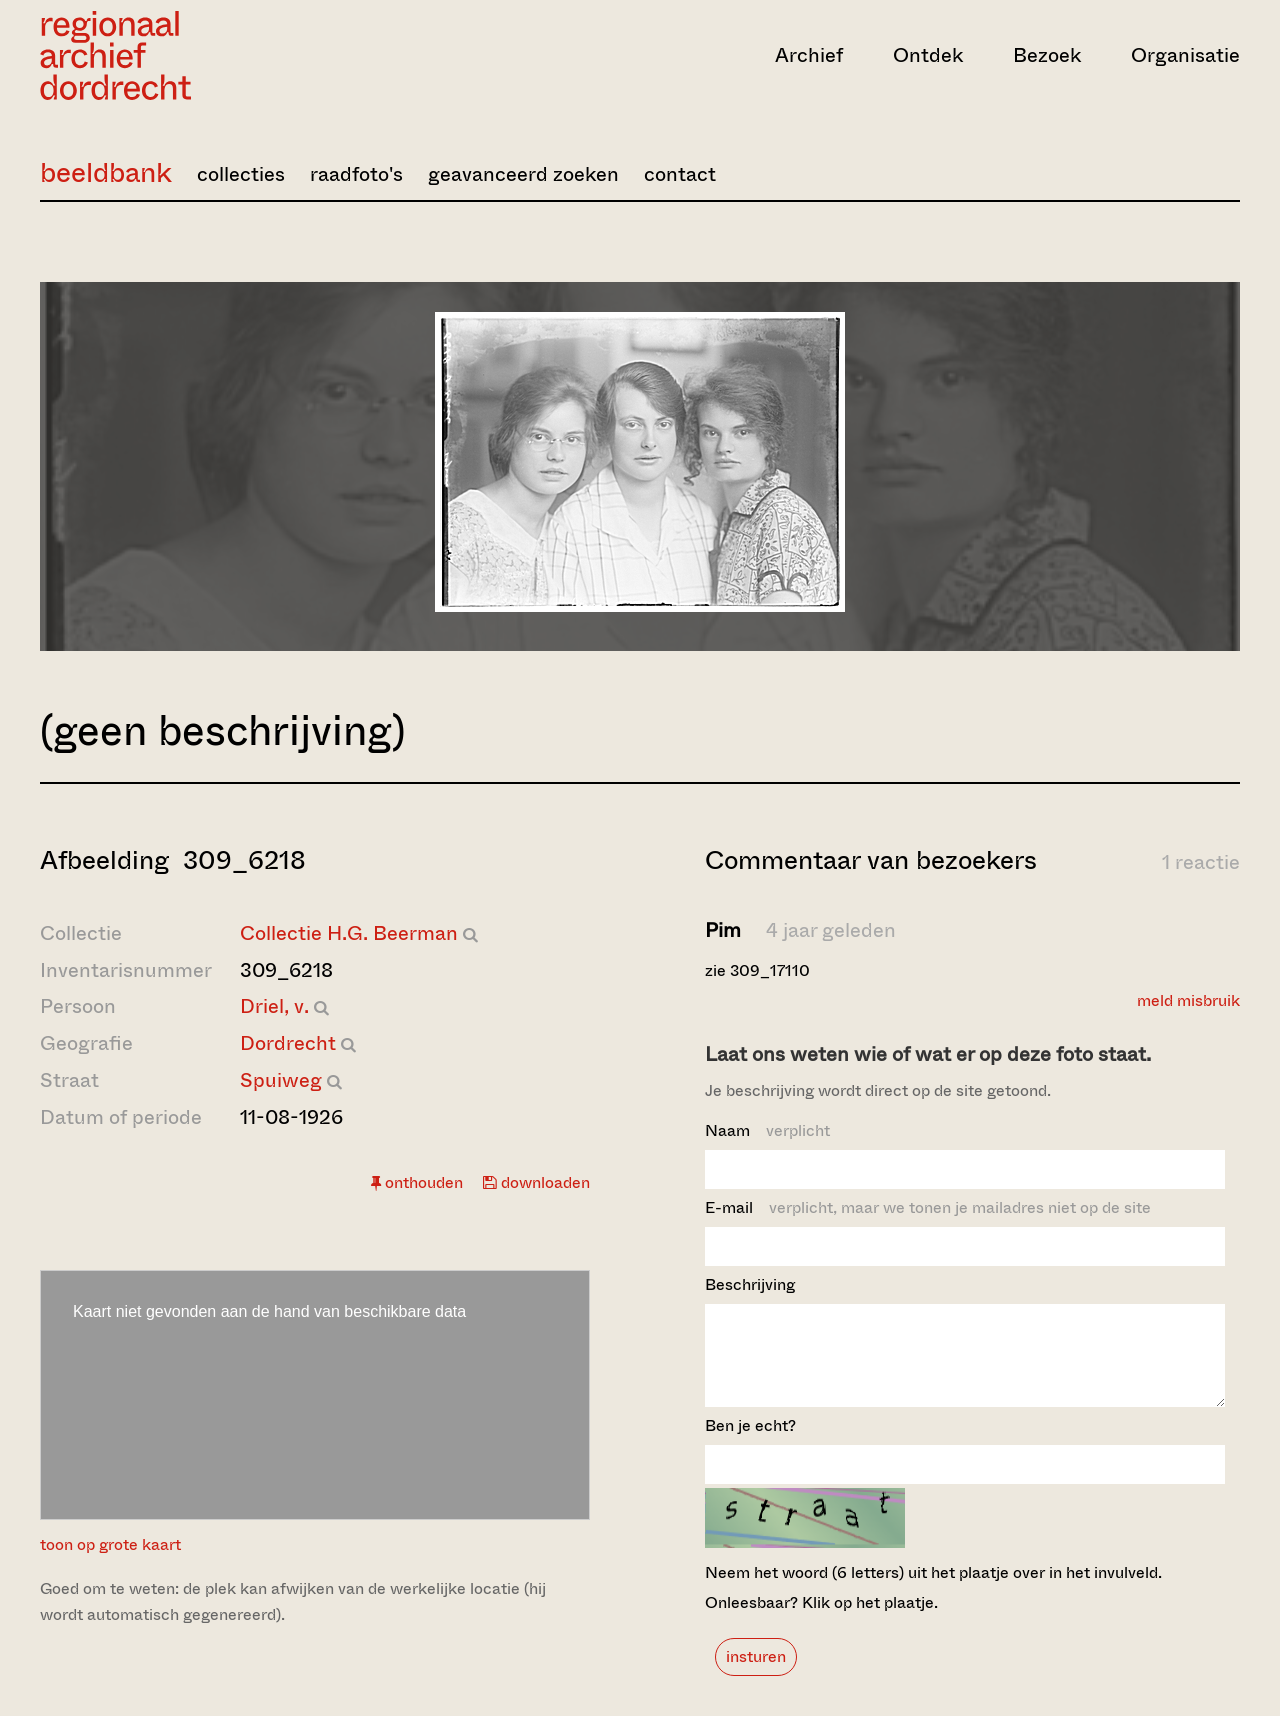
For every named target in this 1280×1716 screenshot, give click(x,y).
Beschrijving (750, 1284)
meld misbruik (1188, 1000)
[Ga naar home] (220, 55)
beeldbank (106, 172)
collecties (241, 174)
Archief (809, 55)
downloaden (536, 1182)
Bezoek (1047, 55)
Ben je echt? (750, 1443)
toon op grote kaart (110, 1544)
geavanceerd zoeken (523, 174)
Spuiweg (281, 1080)
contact (680, 174)
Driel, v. (274, 1006)
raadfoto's (356, 174)
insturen (756, 1674)
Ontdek (928, 55)
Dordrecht (288, 1043)
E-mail (928, 1207)
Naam (767, 1130)
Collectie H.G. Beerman (349, 933)
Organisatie (1185, 55)
